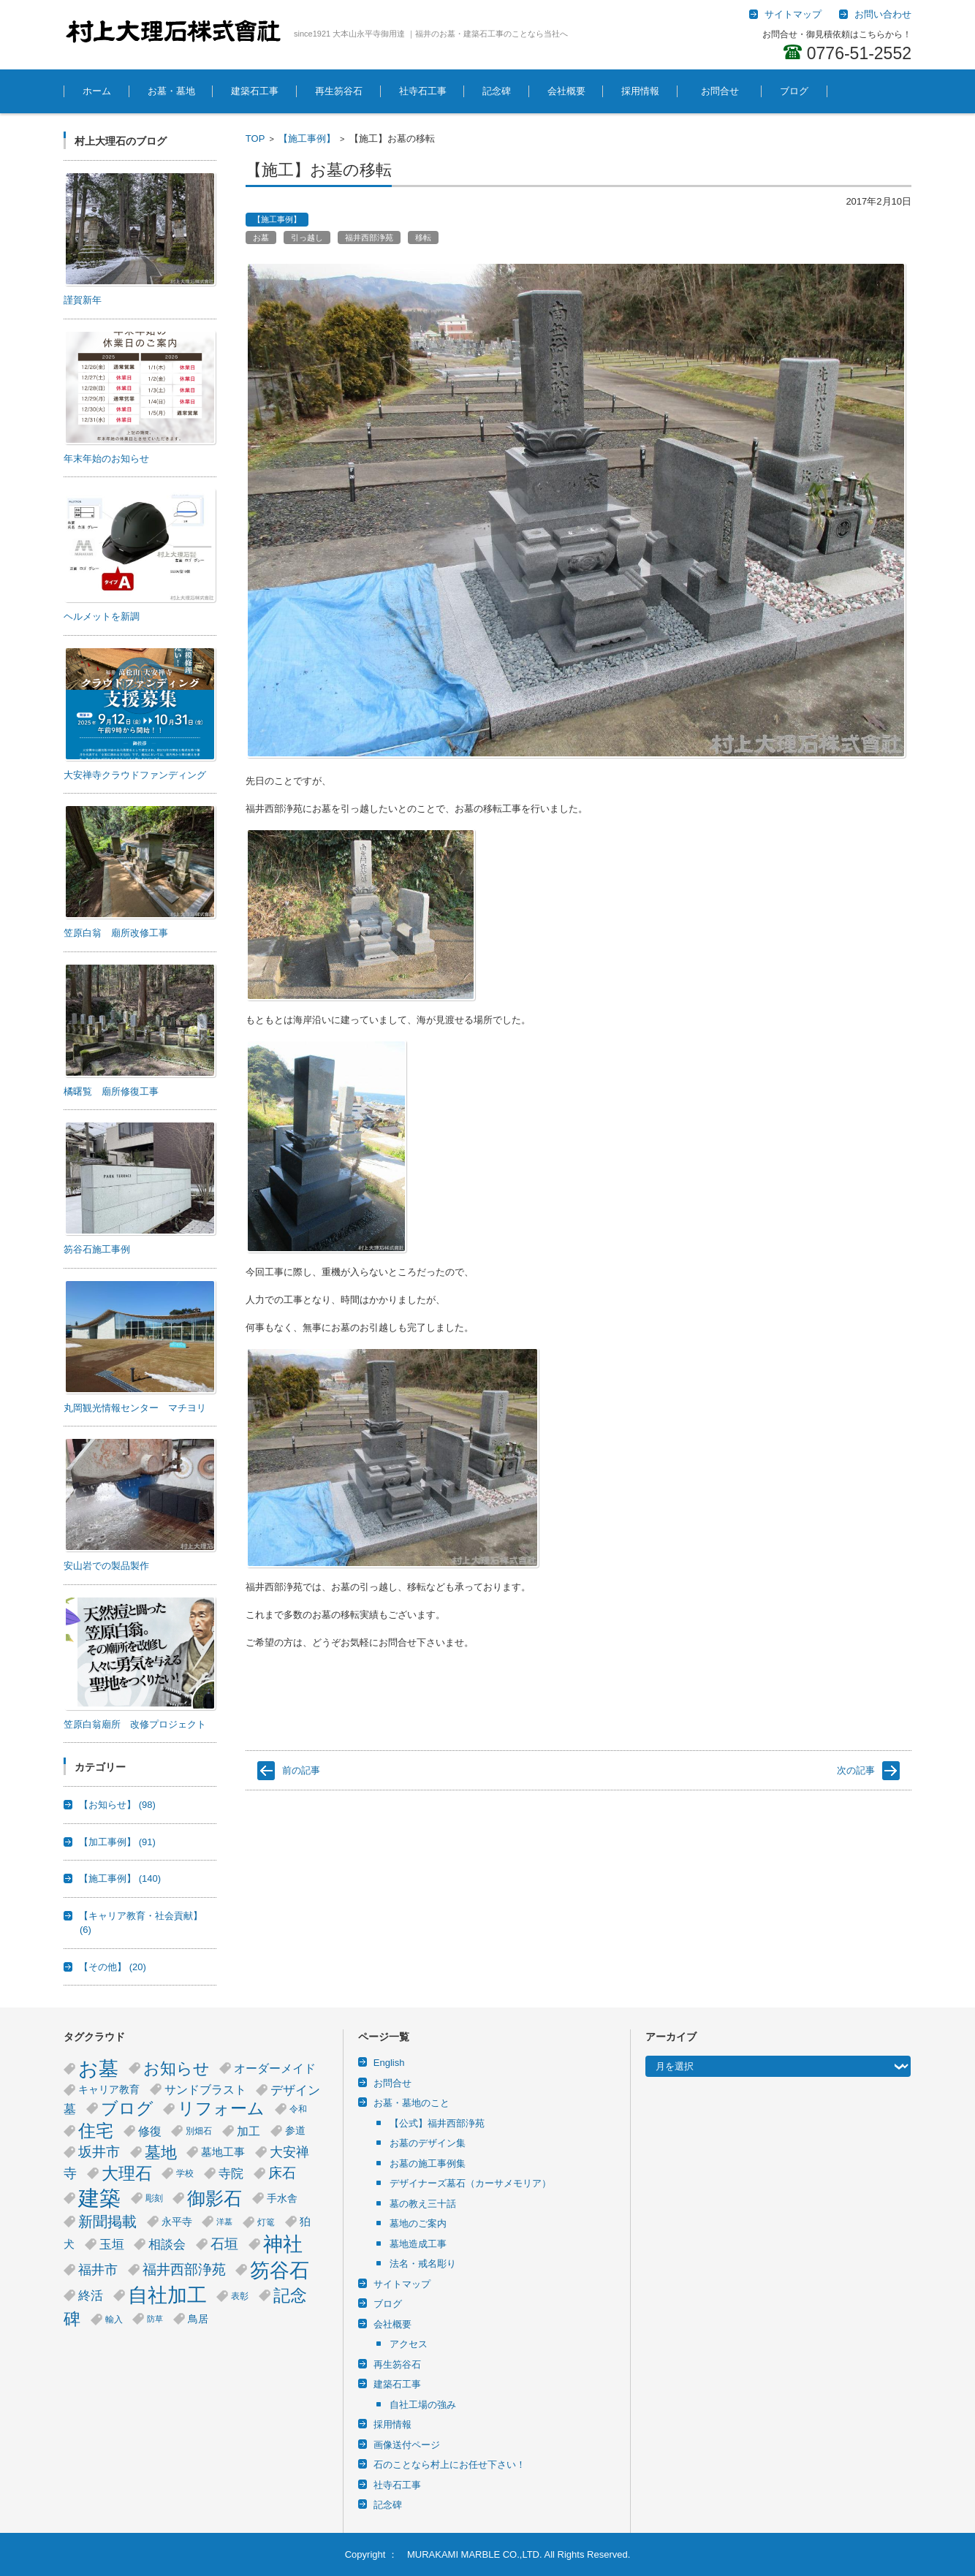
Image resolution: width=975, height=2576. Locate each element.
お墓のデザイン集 (428, 2143)
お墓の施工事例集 (428, 2163)
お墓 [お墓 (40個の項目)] (98, 2068)
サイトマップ (401, 2284)
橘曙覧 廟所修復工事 (111, 1091)
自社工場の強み (423, 2404)
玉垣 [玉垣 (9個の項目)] (111, 2244)
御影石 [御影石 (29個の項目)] (214, 2198)
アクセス (409, 2343)
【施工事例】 (306, 138)
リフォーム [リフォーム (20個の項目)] (221, 2109)
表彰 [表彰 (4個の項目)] (240, 2296)
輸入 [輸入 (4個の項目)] (114, 2319)
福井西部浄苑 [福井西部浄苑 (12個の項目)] (184, 2269)
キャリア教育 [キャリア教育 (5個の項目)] (109, 2089)
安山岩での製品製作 (106, 1565)
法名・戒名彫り (423, 2263)
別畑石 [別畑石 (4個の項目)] (199, 2131)
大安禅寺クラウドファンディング (135, 775)
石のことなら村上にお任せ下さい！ (449, 2464)
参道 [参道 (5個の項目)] (295, 2130)
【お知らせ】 (117, 1804)
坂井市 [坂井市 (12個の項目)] (99, 2151)
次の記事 (856, 1770)
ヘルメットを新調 (102, 616)
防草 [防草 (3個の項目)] (155, 2318)
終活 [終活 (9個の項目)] (90, 2295)
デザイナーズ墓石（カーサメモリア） (470, 2183)
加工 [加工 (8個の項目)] (248, 2131)
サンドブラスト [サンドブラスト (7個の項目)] (205, 2089)
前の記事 (301, 1770)
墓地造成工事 (418, 2243)
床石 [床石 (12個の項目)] (282, 2173)
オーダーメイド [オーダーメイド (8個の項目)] (275, 2068)
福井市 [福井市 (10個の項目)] (98, 2269)
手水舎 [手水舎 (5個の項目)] (282, 2198)
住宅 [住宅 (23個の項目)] (95, 2130)
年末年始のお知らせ (106, 458)
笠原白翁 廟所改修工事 (116, 932)
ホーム (97, 91)
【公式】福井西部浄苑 (437, 2123)
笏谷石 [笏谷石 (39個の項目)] (279, 2270)
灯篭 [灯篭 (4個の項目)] (266, 2222)
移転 (423, 237)
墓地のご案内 (418, 2223)
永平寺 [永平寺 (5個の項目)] (177, 2221)
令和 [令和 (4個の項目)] (298, 2109)
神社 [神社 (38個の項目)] (283, 2244)
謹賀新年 (83, 300)
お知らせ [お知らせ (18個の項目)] (176, 2068)
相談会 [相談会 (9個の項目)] (167, 2244)
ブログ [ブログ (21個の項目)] (127, 2108)
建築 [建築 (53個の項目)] (99, 2198)
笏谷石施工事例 (97, 1249)
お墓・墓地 (171, 91)
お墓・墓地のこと (411, 2102)
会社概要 (566, 91)
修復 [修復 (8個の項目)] (150, 2131)
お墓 (261, 237)
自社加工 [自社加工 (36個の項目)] (167, 2295)
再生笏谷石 (339, 91)
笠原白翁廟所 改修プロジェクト (135, 1724)
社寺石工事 (423, 91)
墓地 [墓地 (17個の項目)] (161, 2152)
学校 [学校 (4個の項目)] (185, 2173)
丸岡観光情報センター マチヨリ (135, 1407)
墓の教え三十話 (423, 2203)
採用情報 (640, 91)
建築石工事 (254, 91)
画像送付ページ (406, 2444)
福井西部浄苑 (369, 237)
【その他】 (112, 1966)
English (389, 2062)
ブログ (794, 91)
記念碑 (496, 91)
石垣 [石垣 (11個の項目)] (224, 2244)
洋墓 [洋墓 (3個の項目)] (224, 2221)
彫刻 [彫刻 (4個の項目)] (154, 2198)
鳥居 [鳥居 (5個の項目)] (198, 2319)
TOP (255, 138)
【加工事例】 (117, 1841)
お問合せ (724, 91)
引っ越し (307, 237)
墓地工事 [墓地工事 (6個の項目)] (223, 2152)
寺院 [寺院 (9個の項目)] (231, 2173)
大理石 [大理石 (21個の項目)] (127, 2173)
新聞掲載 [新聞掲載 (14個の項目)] (107, 2222)
